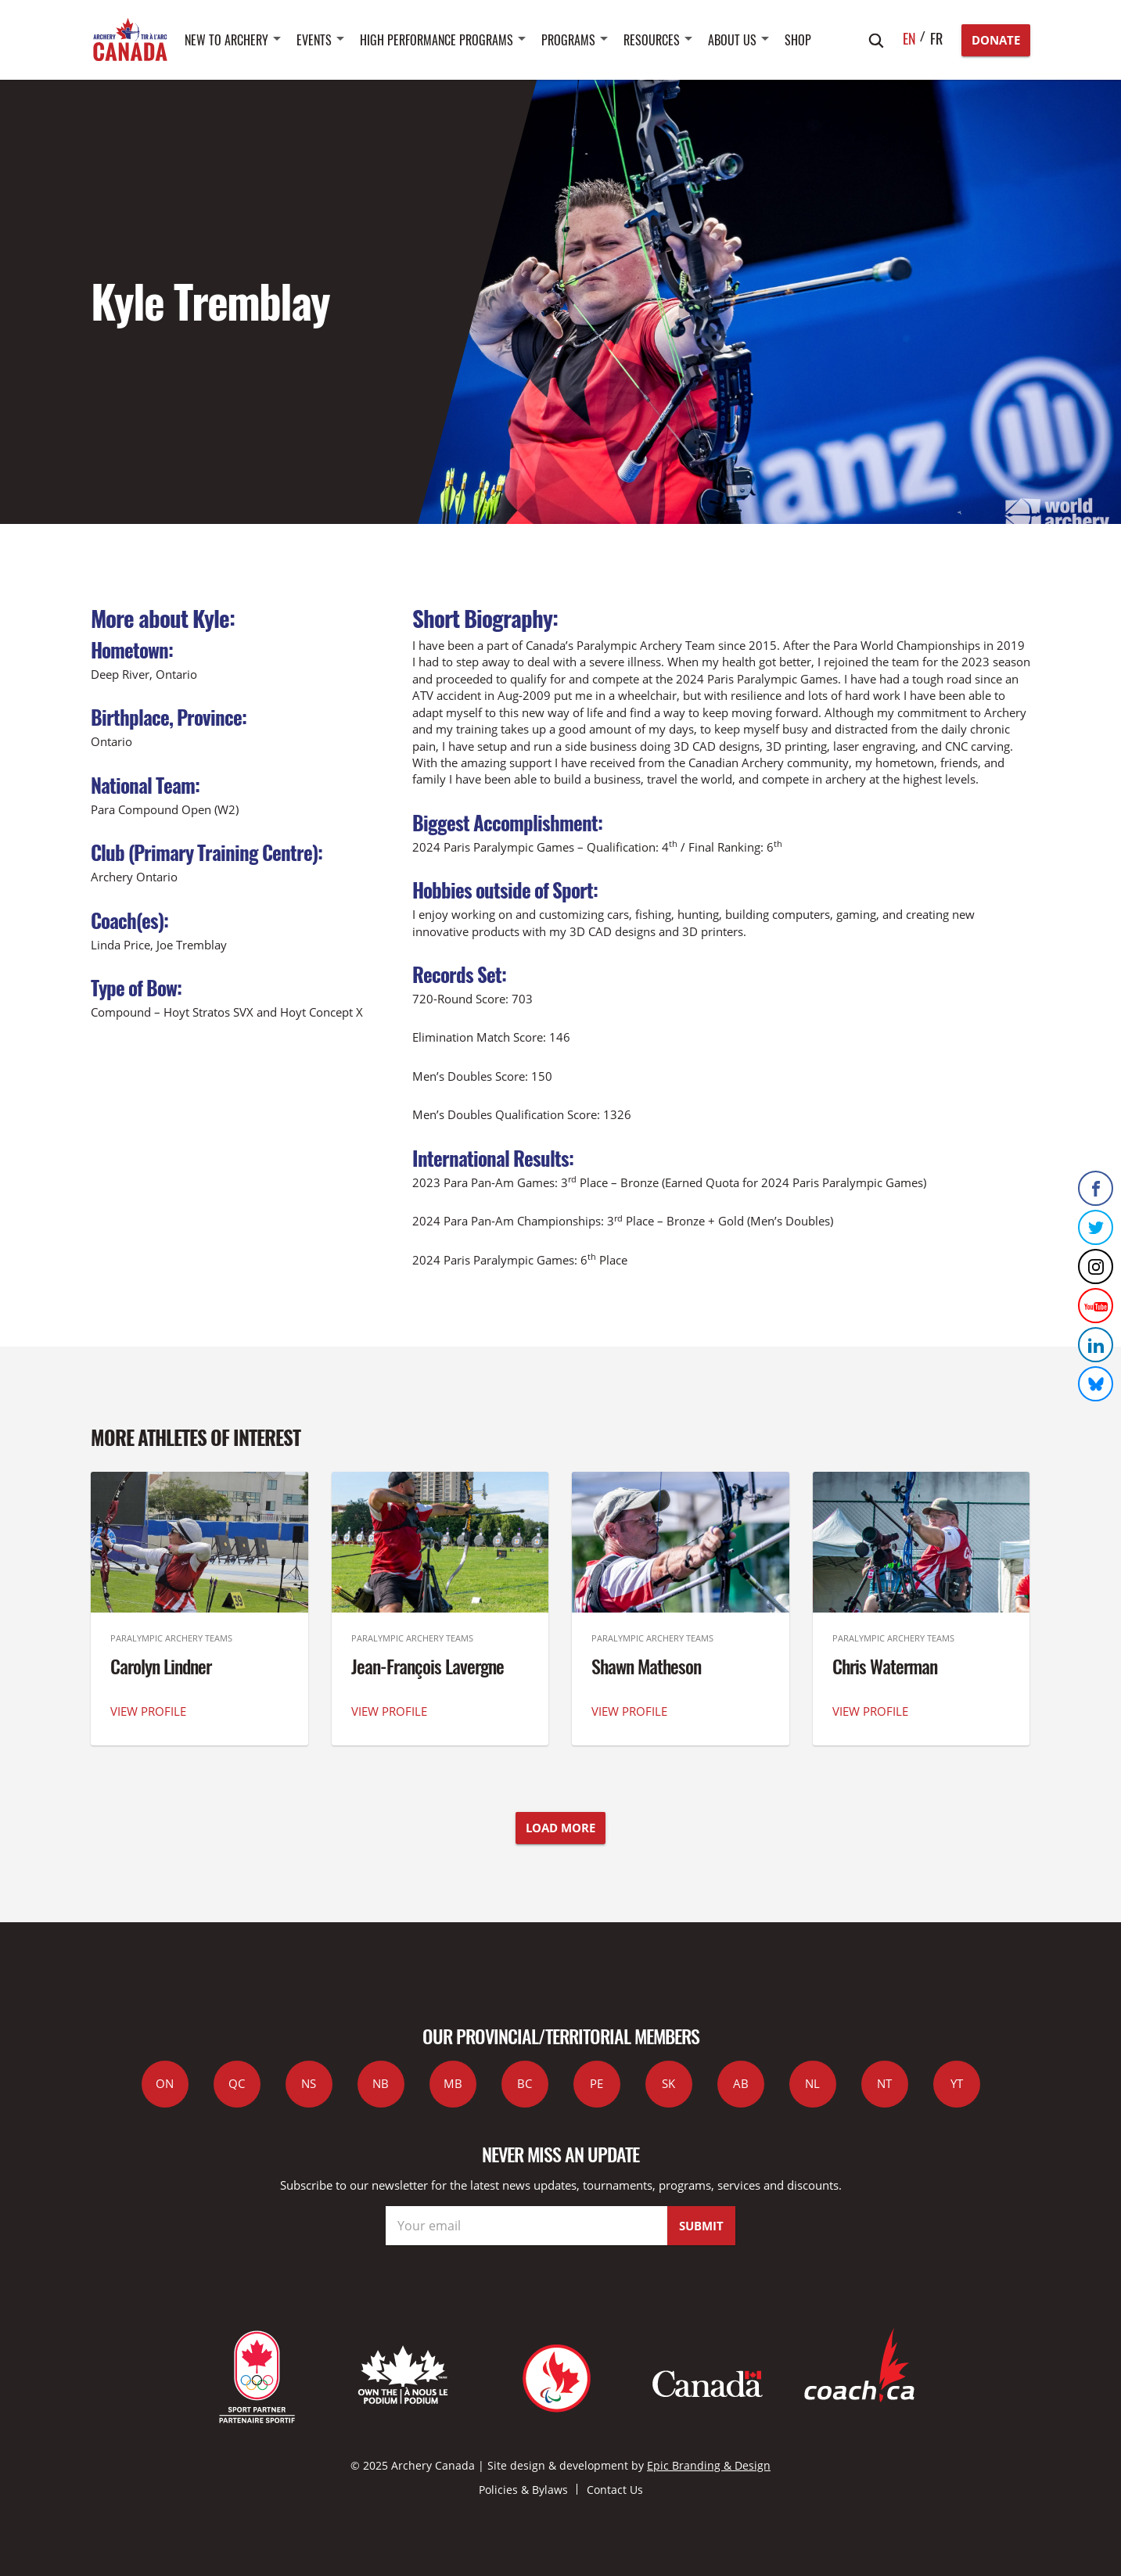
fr (936, 38)
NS (308, 2083)
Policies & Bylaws (523, 2489)
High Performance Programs (436, 39)
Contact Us (615, 2489)
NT (884, 2083)
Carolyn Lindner (160, 1666)
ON (165, 2083)
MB (453, 2083)
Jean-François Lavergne (427, 1666)
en (909, 38)
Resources (651, 39)
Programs (568, 39)
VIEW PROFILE (148, 1711)
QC (236, 2083)
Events (314, 39)
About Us (732, 39)
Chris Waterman (884, 1666)
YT (956, 2083)
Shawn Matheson (646, 1666)
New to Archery (226, 39)
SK (668, 2083)
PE (596, 2083)
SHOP (798, 39)
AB (741, 2083)
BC (524, 2083)
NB (380, 2083)
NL (812, 2083)
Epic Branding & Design (709, 2465)
